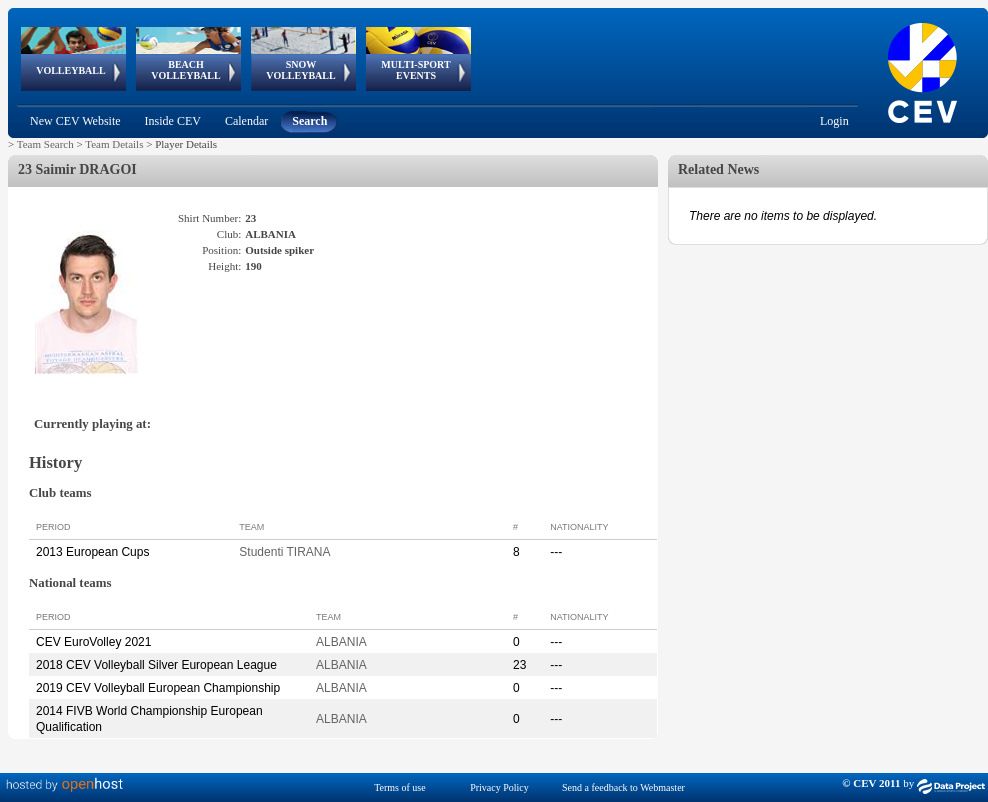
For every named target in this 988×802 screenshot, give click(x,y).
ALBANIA (341, 642)
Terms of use (400, 787)
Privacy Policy (499, 787)
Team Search (45, 144)
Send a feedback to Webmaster (623, 787)
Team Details (114, 144)
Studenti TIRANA (284, 552)
